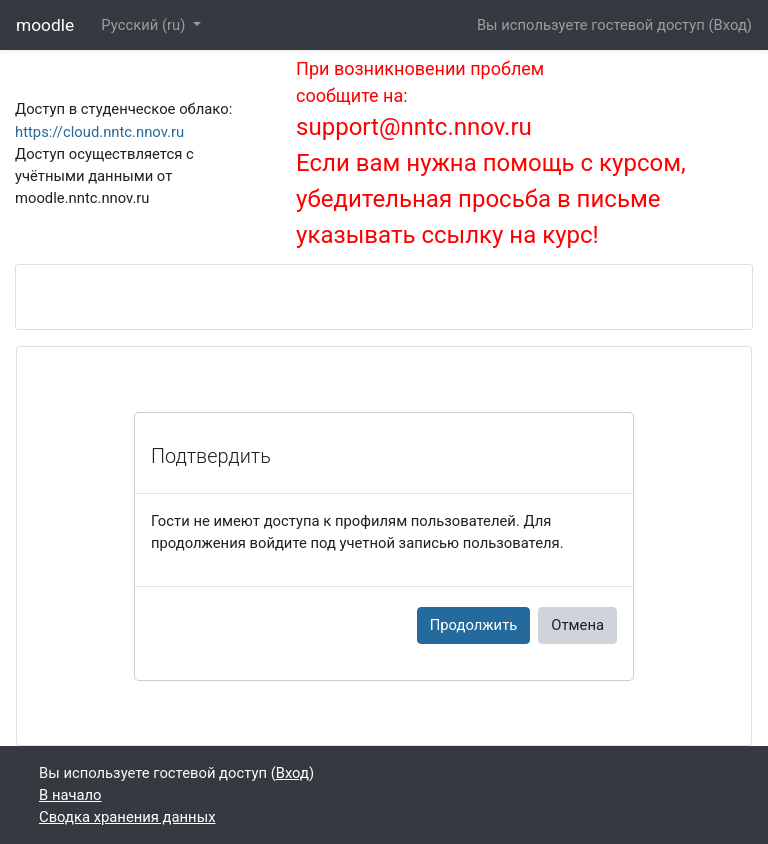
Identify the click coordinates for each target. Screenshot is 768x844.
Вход (730, 25)
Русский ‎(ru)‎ (145, 25)
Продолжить (474, 625)
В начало (70, 795)
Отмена (577, 625)
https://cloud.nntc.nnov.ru (99, 132)
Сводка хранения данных (127, 817)
